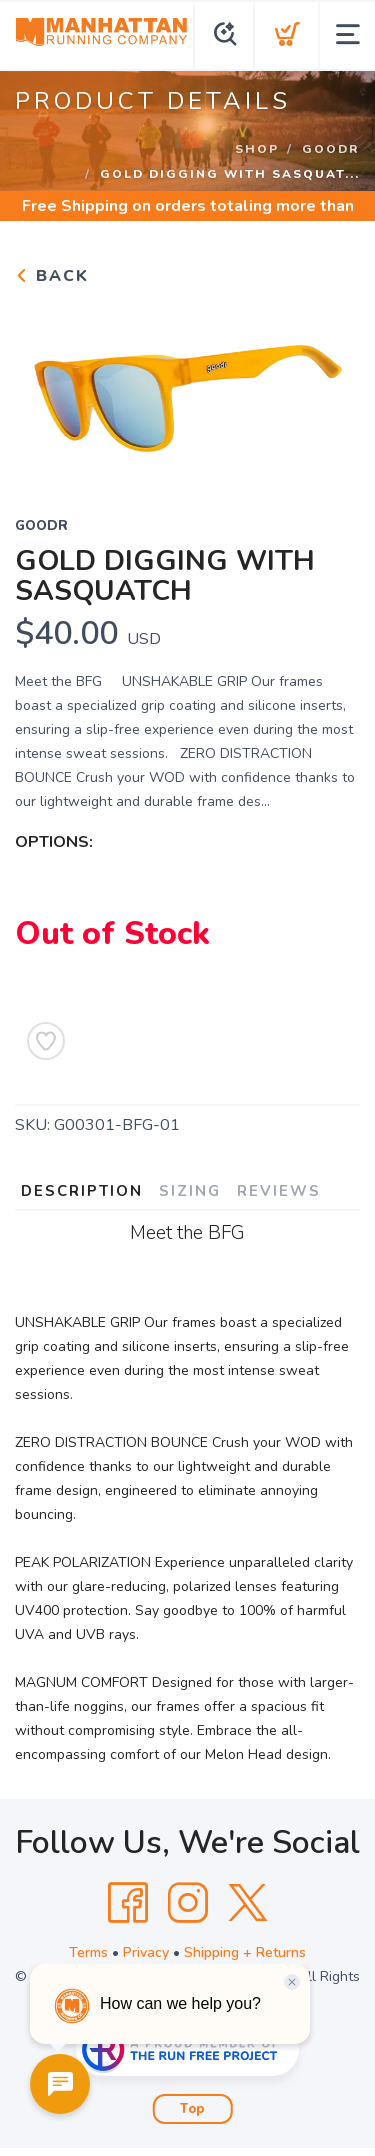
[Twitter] (248, 1903)
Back (52, 276)
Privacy (146, 1952)
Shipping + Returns (245, 1952)
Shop (257, 149)
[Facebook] (128, 1903)
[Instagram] (188, 1903)
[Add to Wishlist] (46, 1041)
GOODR (331, 149)
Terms (88, 1952)
